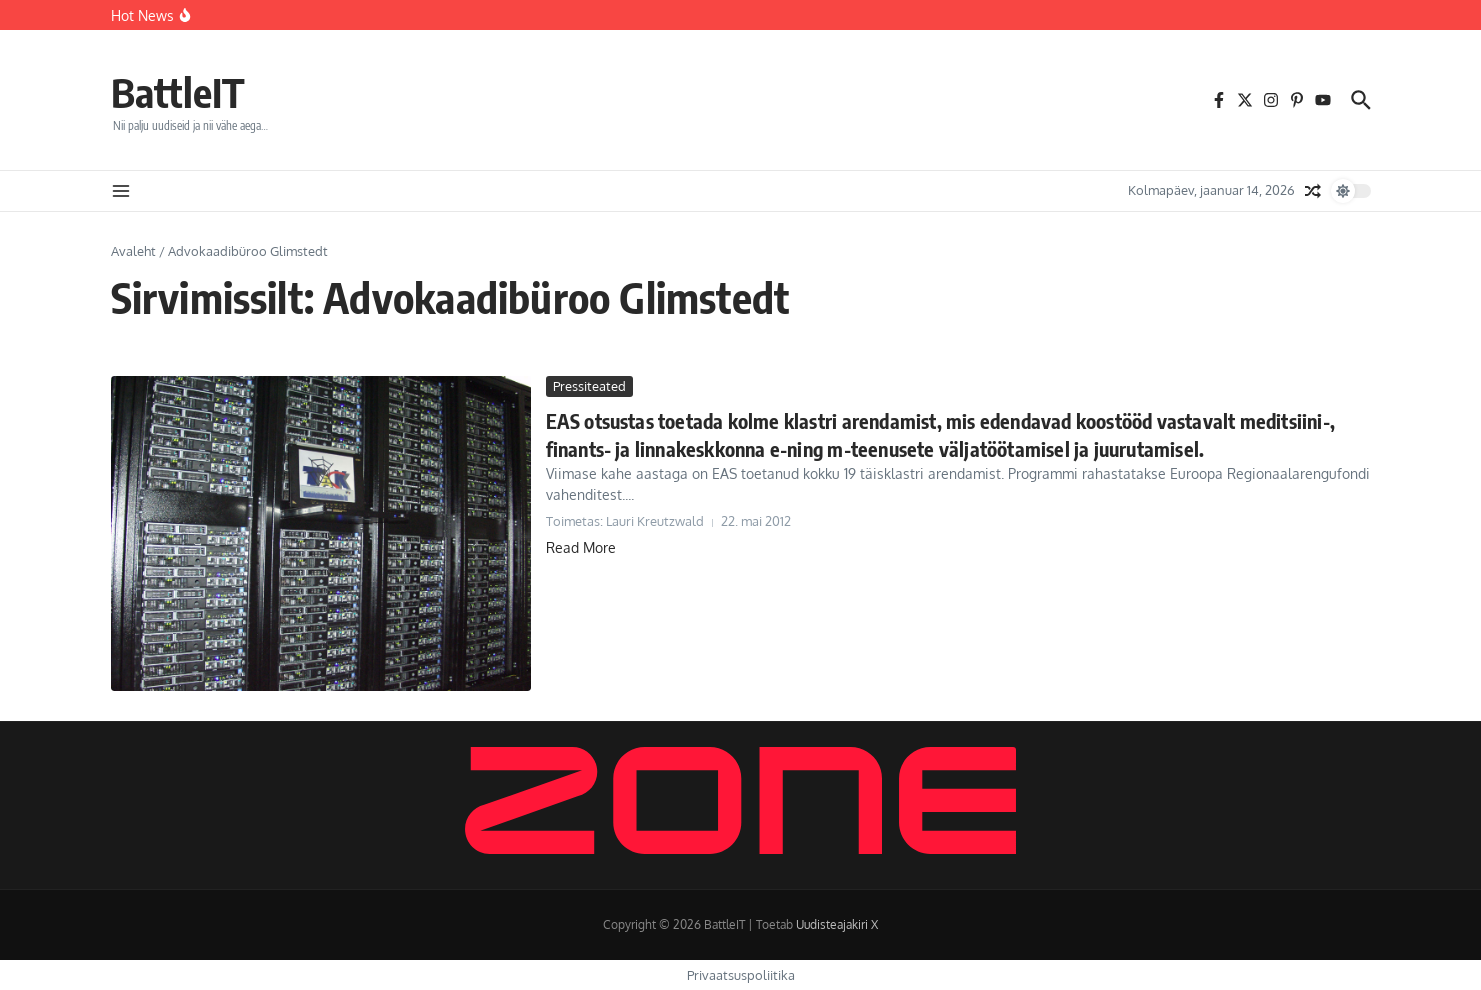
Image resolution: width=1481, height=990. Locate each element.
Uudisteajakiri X (837, 924)
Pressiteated (589, 386)
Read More (581, 547)
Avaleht (133, 251)
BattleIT (178, 92)
